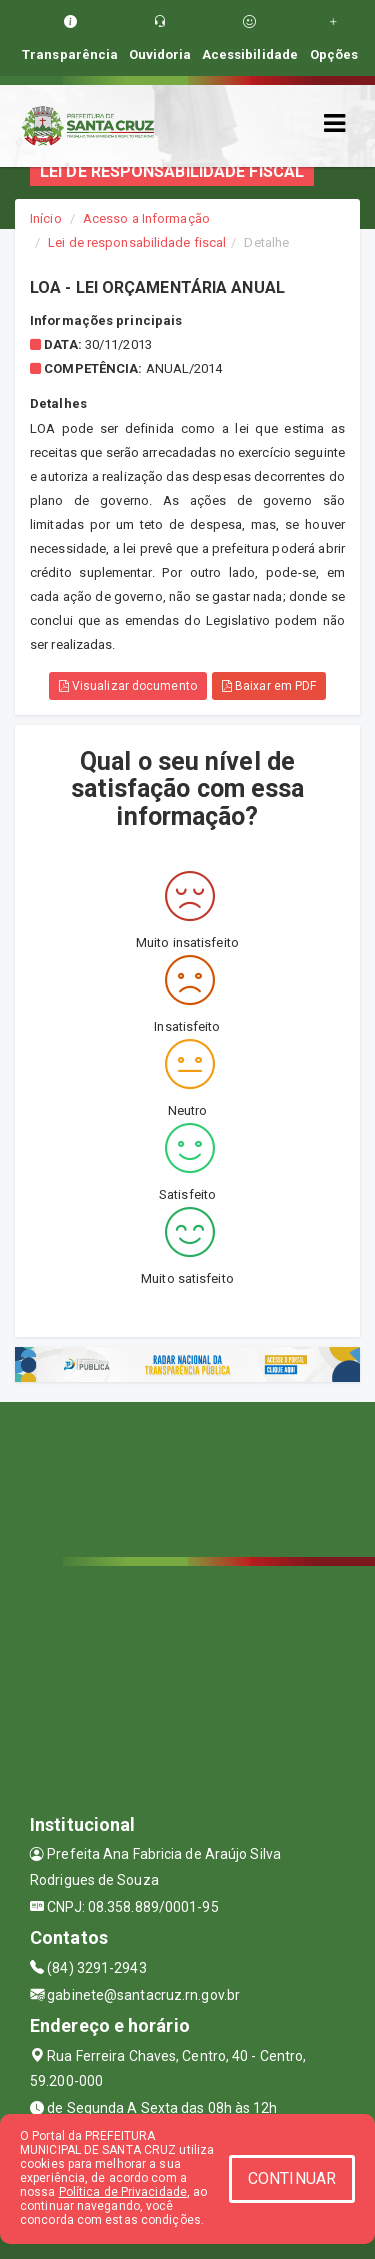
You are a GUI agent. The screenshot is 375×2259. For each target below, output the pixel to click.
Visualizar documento (128, 686)
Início (46, 218)
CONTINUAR (292, 2178)
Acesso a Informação (146, 218)
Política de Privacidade (123, 2192)
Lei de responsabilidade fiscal (137, 242)
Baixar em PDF (269, 686)
